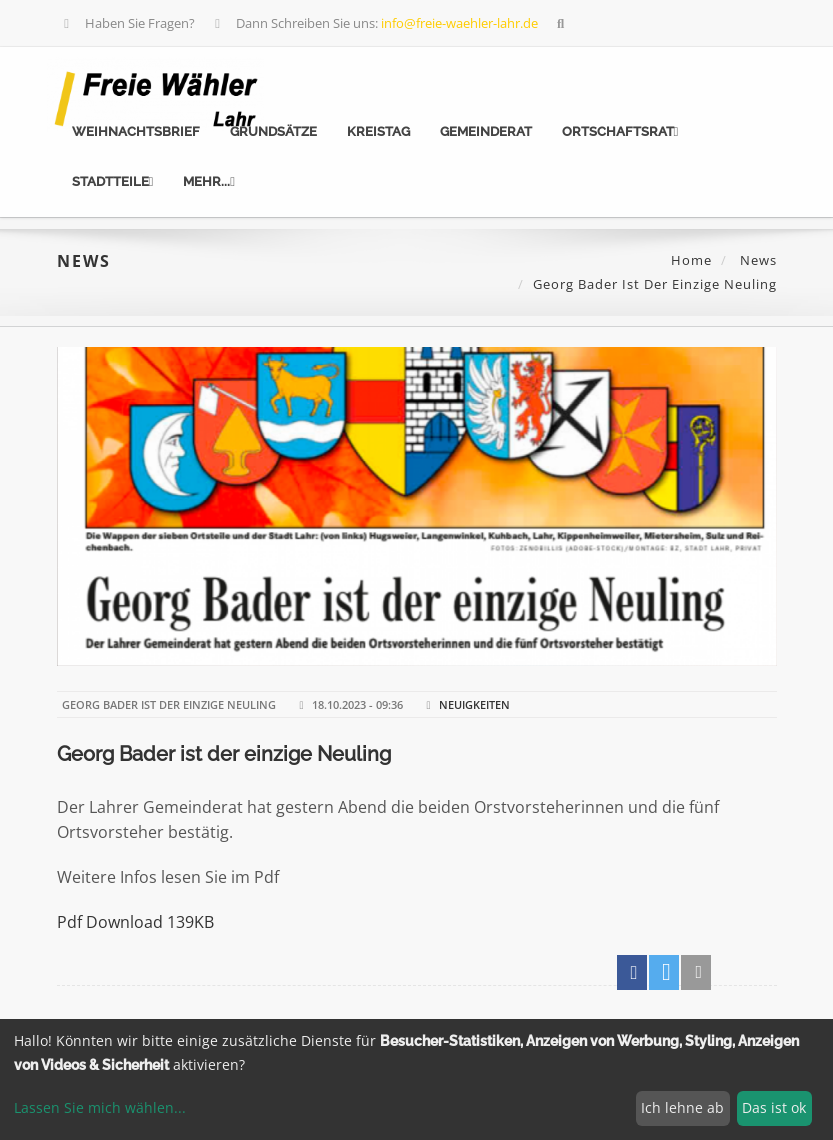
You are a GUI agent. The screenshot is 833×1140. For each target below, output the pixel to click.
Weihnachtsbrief (136, 131)
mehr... (209, 181)
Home (691, 260)
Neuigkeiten (474, 704)
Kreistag (378, 131)
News (756, 260)
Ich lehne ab (682, 1107)
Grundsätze (273, 131)
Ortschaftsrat (620, 131)
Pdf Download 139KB (135, 922)
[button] (632, 972)
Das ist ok (774, 1107)
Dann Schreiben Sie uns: (374, 23)
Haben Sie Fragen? (127, 23)
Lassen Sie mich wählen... (100, 1107)
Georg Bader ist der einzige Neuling (224, 754)
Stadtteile (113, 181)
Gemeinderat (486, 131)
